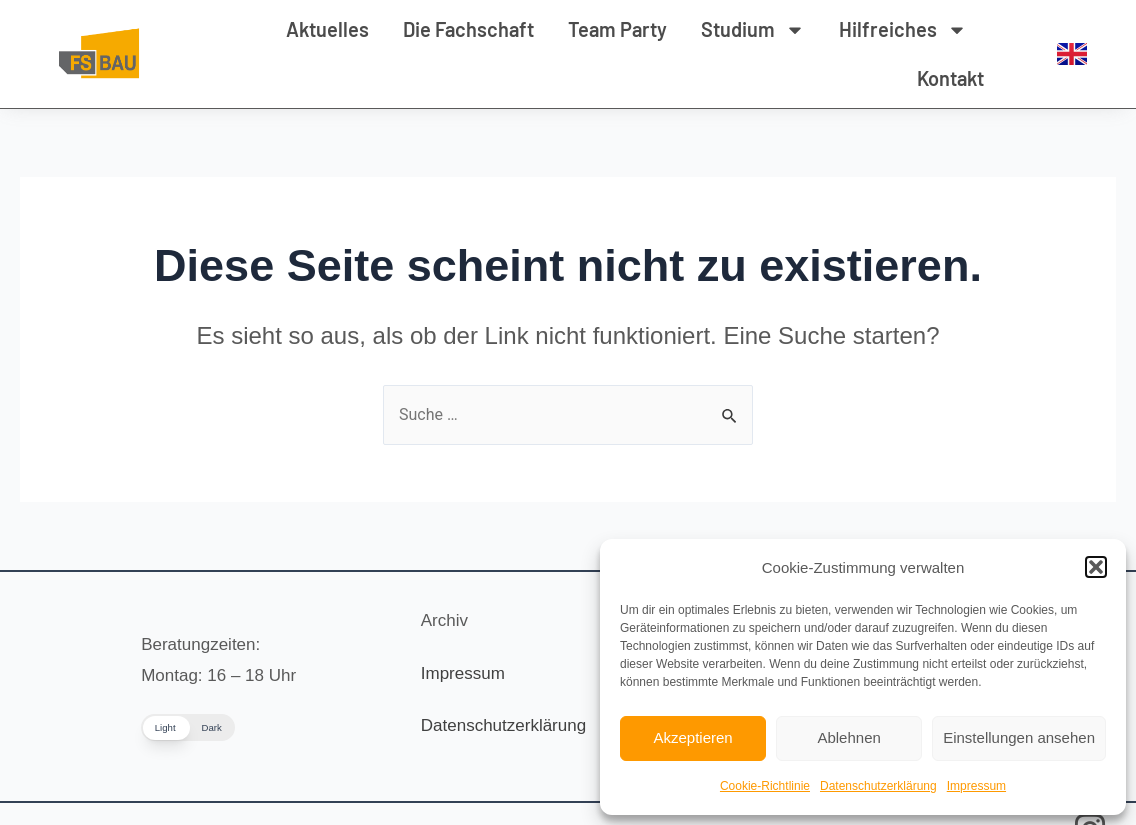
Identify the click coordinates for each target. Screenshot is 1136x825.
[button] (1096, 567)
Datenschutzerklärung (878, 786)
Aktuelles (327, 29)
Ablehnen (848, 737)
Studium (753, 30)
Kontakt (950, 78)
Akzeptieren (692, 737)
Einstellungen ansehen (1019, 737)
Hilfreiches (903, 30)
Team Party (617, 29)
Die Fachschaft (468, 29)
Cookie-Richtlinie (765, 786)
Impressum (976, 786)
